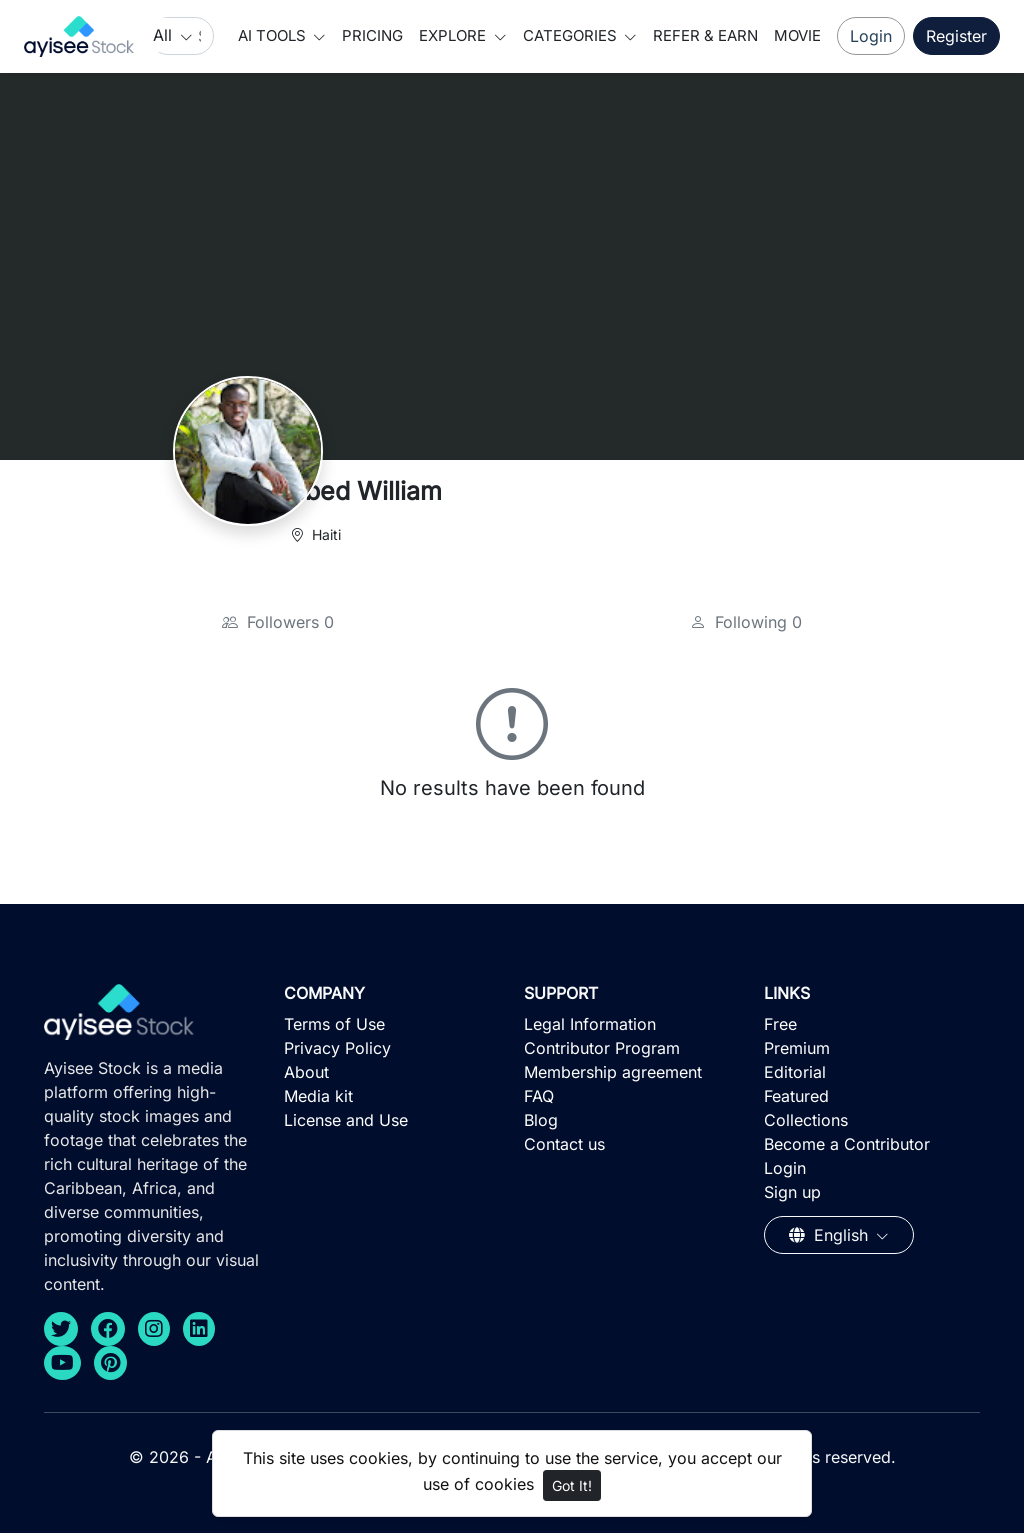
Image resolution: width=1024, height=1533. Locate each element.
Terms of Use (334, 1024)
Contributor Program (602, 1048)
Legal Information (590, 1024)
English (831, 1235)
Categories (572, 35)
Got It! (572, 1485)
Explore (454, 35)
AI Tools (274, 35)
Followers (278, 622)
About (306, 1072)
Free (780, 1024)
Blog (541, 1120)
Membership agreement (613, 1072)
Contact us (564, 1144)
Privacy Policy (337, 1048)
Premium (797, 1048)
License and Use (346, 1120)
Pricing (372, 35)
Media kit (318, 1096)
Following (746, 622)
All (165, 35)
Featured (796, 1096)
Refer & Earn (705, 35)
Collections (806, 1120)
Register (956, 36)
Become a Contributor (847, 1144)
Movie (797, 35)
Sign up (792, 1192)
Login (871, 36)
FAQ (539, 1096)
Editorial (795, 1072)
